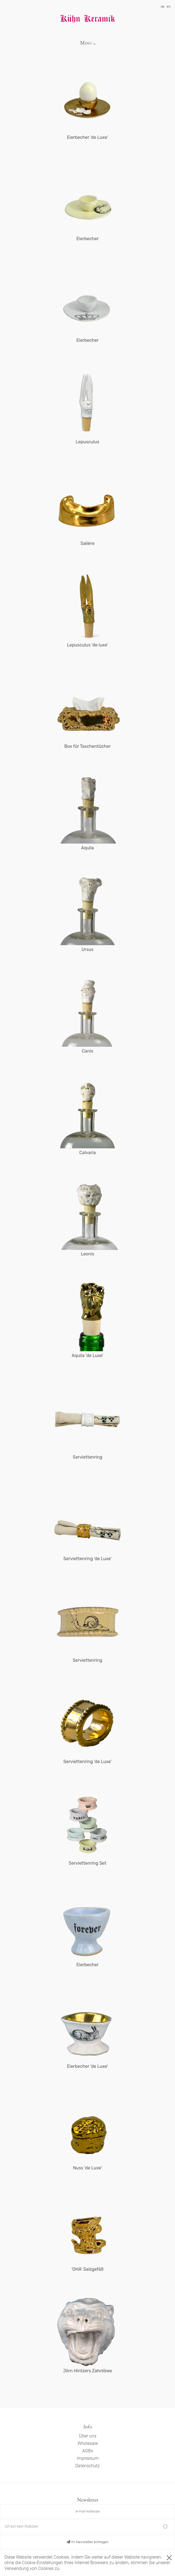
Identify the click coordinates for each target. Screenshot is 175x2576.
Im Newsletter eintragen (87, 2542)
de (163, 6)
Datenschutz (87, 2465)
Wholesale (88, 2443)
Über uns (87, 2436)
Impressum (88, 2458)
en (169, 6)
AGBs (87, 2450)
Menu (86, 42)
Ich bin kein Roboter (21, 2526)
